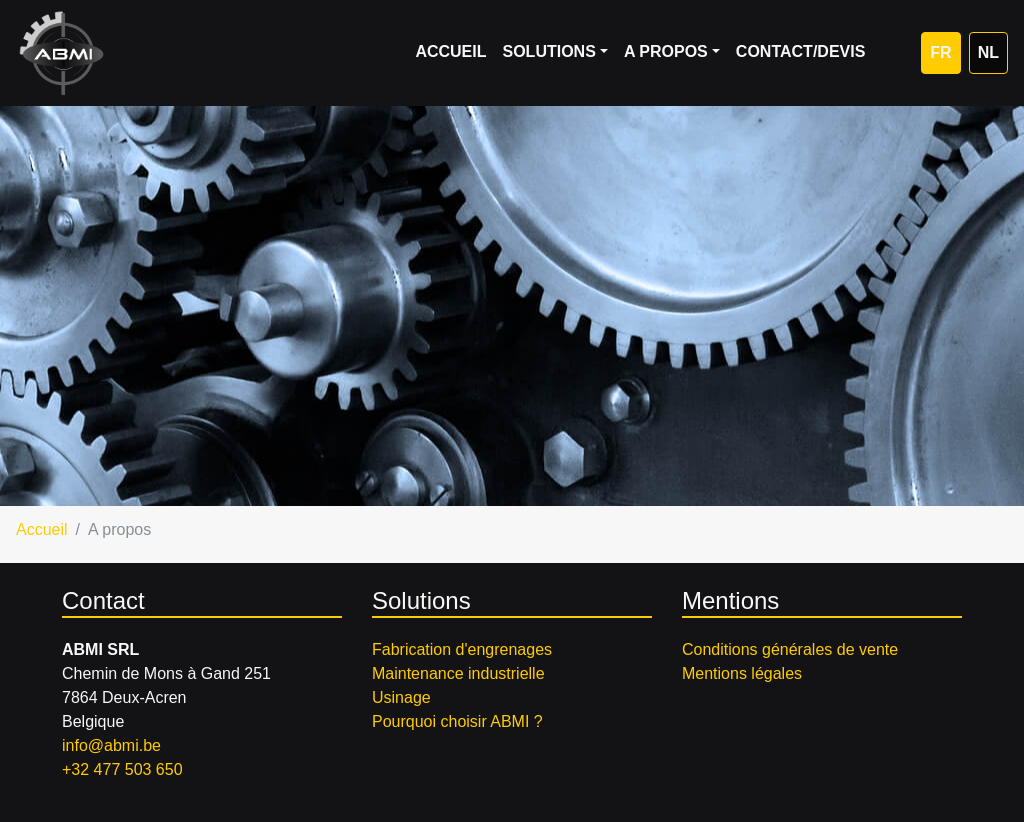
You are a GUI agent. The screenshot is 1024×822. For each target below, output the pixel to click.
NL (988, 52)
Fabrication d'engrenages (462, 649)
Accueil (450, 51)
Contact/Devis (800, 51)
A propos (666, 51)
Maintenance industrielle (458, 673)
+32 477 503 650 (122, 769)
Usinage (401, 697)
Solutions (548, 51)
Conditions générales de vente (790, 649)
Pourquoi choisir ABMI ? (457, 721)
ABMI (61, 53)
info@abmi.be (111, 745)
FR (940, 52)
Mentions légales (742, 673)
